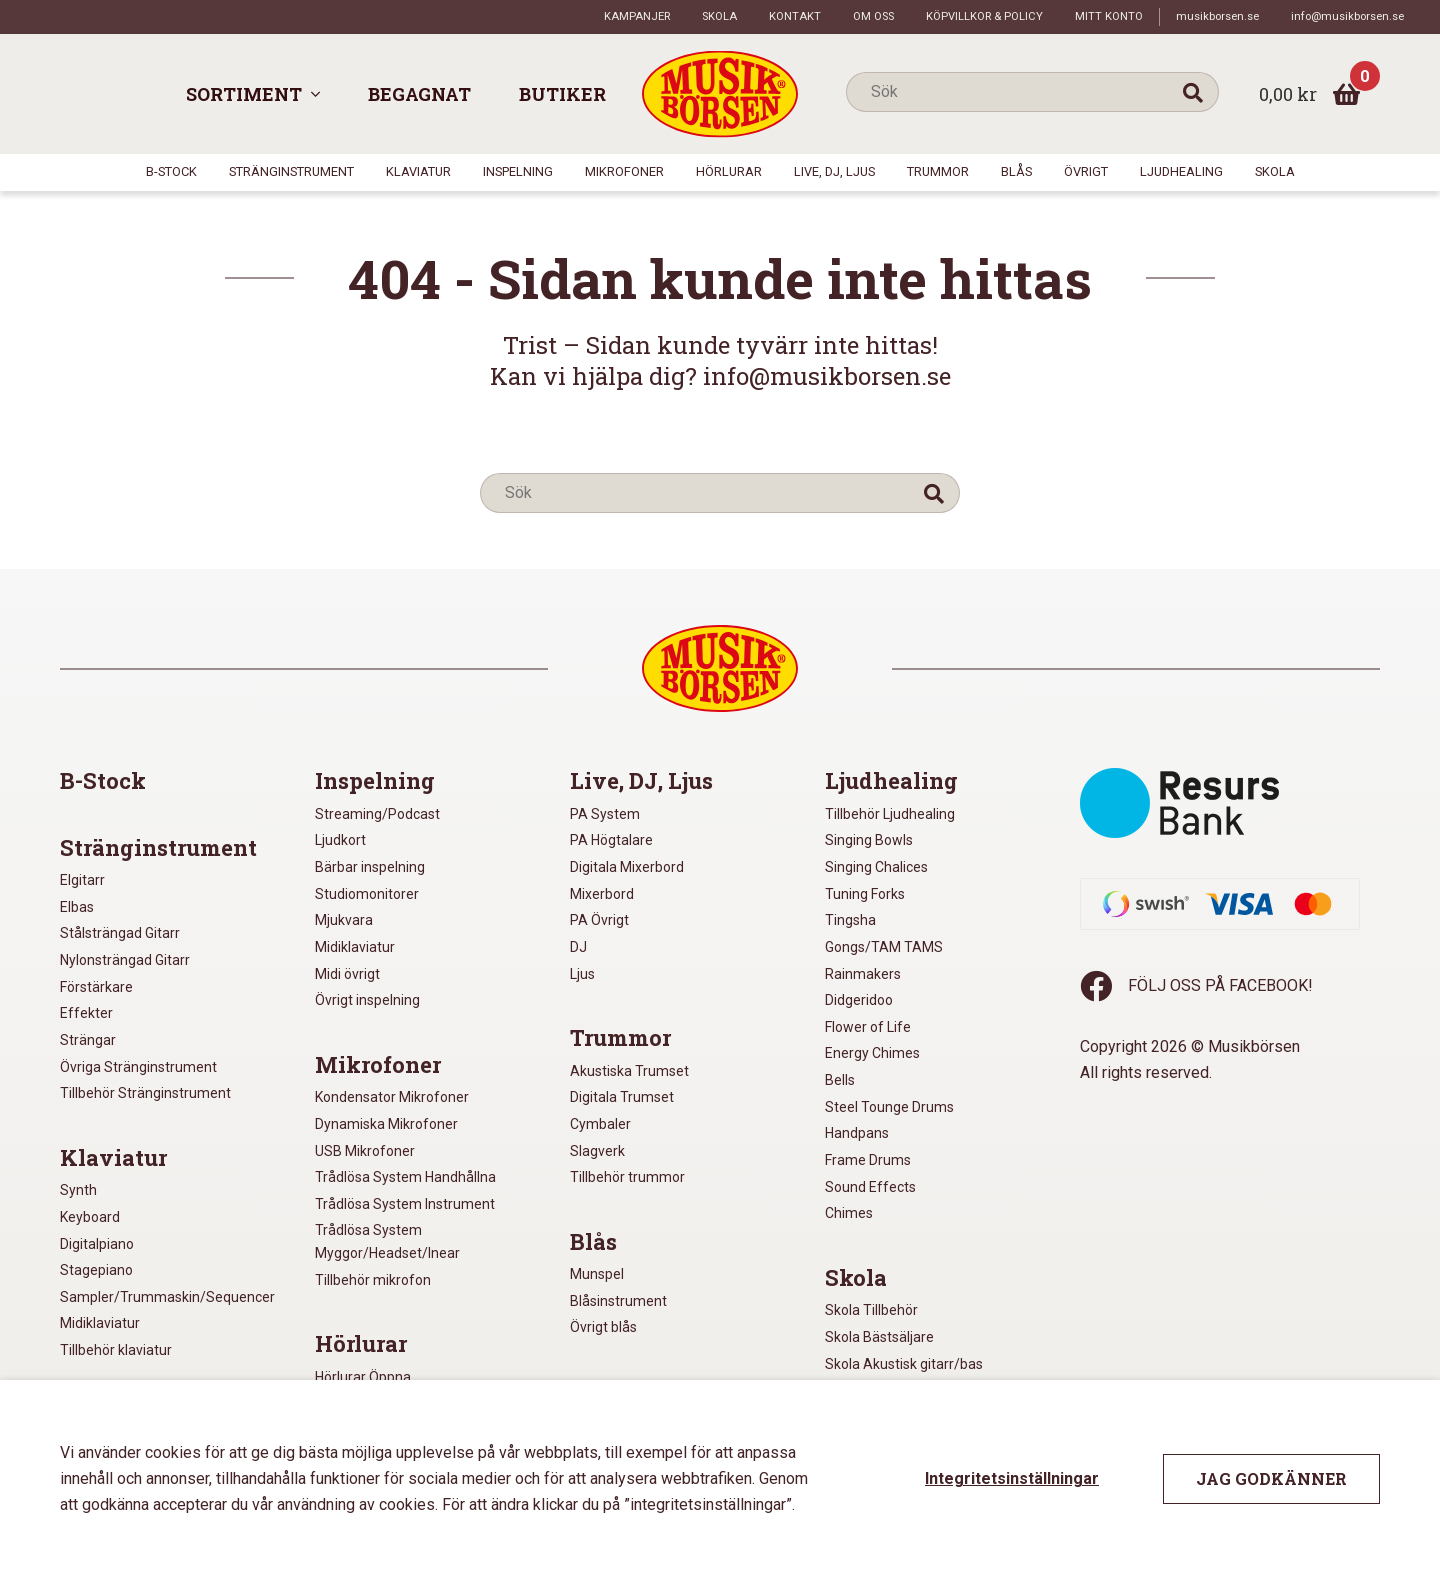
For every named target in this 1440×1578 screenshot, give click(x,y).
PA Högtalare (611, 840)
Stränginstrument (291, 171)
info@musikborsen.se (1347, 16)
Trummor (938, 171)
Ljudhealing (1181, 171)
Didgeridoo (859, 1000)
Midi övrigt (347, 974)
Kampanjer (637, 16)
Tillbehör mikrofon (373, 1280)
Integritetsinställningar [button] (1012, 1478)
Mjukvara (344, 920)
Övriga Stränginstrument (138, 1067)
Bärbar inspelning (370, 867)
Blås (1016, 171)
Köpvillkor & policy (984, 16)
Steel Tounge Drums (889, 1107)
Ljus (582, 974)
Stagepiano (96, 1270)
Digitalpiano (97, 1244)
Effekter (86, 1013)
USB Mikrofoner (365, 1151)
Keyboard (90, 1217)
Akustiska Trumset (629, 1071)
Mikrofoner (624, 171)
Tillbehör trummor (627, 1177)
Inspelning (518, 171)
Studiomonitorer (367, 894)
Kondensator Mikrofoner (392, 1097)
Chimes (849, 1213)
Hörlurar (729, 171)
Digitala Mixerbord (627, 867)
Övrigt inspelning (367, 1000)
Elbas (77, 907)
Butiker (562, 94)
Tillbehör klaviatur (116, 1350)
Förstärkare (96, 987)
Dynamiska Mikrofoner (386, 1124)
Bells (840, 1080)
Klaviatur (418, 171)
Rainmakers (863, 974)
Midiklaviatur (100, 1323)
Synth (78, 1190)
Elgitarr (82, 880)
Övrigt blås (603, 1327)
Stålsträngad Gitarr (120, 933)
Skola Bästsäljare (879, 1337)
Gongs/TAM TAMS (884, 947)
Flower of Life (868, 1027)
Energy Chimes (872, 1053)
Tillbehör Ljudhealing (890, 814)
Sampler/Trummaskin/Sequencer (167, 1297)
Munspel (597, 1274)
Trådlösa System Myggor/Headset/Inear (387, 1241)
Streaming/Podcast (377, 814)
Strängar (88, 1040)
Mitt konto (1109, 16)
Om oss (873, 16)
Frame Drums (868, 1160)
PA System (605, 814)
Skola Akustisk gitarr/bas (904, 1364)
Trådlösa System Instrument (405, 1204)
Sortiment (244, 94)
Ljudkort (340, 840)
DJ (578, 947)
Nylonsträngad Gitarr (125, 960)
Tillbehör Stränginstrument (145, 1093)
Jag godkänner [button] (1271, 1478)
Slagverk (597, 1151)
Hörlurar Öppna (363, 1377)
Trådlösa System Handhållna (405, 1177)
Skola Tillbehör (871, 1310)
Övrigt (1086, 171)
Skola (719, 16)
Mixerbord (602, 894)
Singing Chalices (876, 867)
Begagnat (419, 94)
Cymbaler (600, 1124)
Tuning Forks (865, 894)
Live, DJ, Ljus (834, 171)
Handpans (857, 1133)
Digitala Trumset (622, 1097)
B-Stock (171, 171)
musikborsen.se (1217, 16)
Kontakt (795, 16)
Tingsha (850, 920)
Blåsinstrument (618, 1301)
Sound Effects (870, 1187)
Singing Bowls (869, 840)
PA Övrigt (599, 920)
